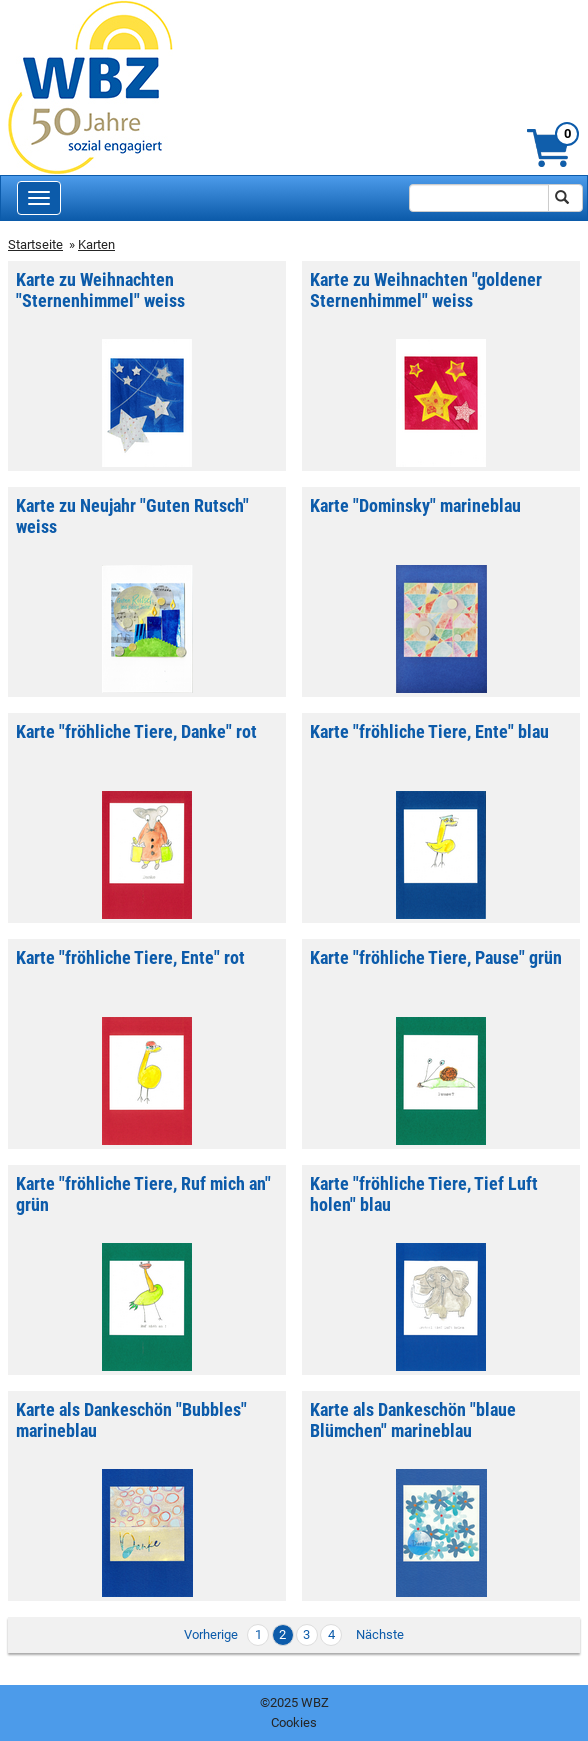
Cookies (294, 1722)
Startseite (35, 244)
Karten (96, 244)
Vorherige (211, 1634)
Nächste (380, 1634)
